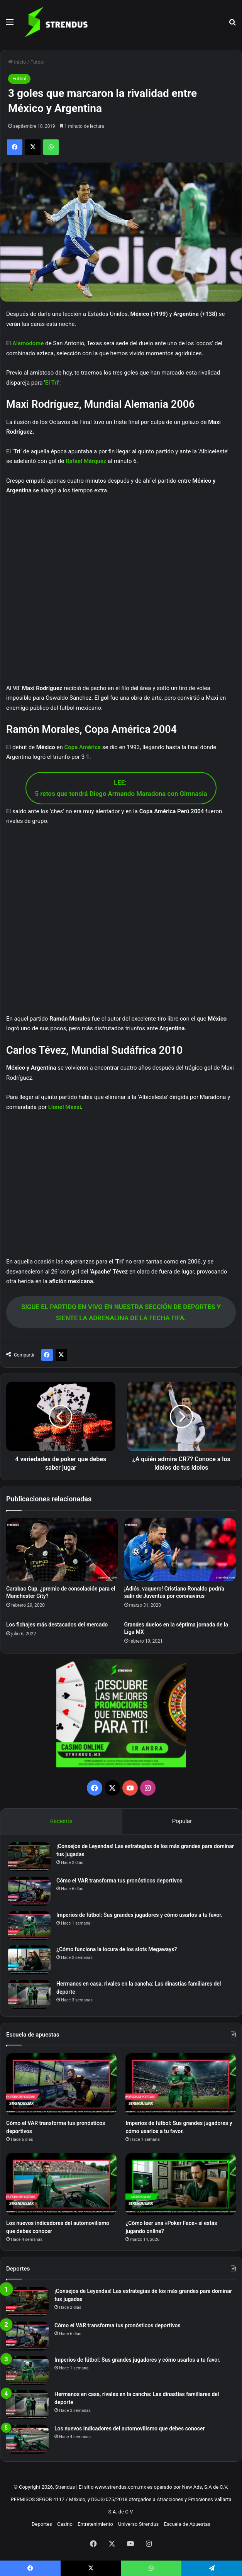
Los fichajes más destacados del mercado (57, 1624)
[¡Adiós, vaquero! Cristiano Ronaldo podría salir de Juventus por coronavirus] (180, 1549)
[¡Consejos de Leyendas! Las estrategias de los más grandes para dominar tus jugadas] (29, 1856)
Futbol (37, 62)
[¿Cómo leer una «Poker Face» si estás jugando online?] (180, 2184)
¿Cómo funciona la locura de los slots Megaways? (116, 1949)
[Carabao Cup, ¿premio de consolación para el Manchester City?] (62, 1549)
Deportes (42, 2524)
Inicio (17, 62)
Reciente (61, 1821)
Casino (65, 2524)
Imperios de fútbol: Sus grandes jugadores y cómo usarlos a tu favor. (139, 1915)
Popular (182, 1821)
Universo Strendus (138, 2524)
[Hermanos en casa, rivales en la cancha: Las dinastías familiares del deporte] (29, 1994)
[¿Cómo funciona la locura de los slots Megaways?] (29, 1959)
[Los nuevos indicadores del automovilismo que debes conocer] (61, 2184)
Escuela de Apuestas (187, 2524)
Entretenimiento (95, 2524)
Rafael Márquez (86, 461)
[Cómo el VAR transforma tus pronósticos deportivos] (29, 1891)
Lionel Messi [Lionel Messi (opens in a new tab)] (64, 1107)
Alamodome (28, 343)
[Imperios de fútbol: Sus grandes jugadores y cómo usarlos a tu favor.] (29, 1925)
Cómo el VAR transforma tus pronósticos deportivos (119, 1880)
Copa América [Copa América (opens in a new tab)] (82, 747)
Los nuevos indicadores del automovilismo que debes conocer (129, 2428)
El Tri (51, 382)
